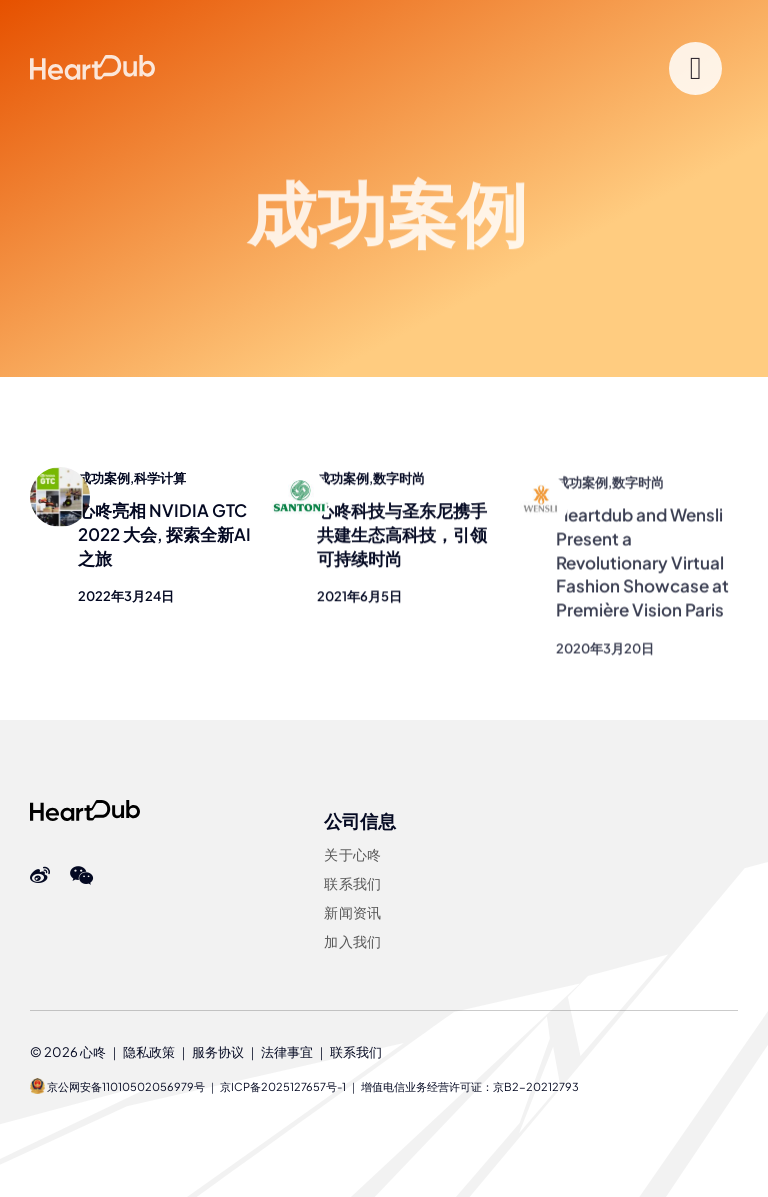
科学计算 (160, 478)
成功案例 (104, 478)
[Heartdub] (85, 808)
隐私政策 (149, 1052)
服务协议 (218, 1052)
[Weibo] (40, 876)
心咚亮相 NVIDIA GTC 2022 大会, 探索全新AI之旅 (164, 534)
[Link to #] (695, 68)
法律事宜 (287, 1052)
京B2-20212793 (536, 1086)
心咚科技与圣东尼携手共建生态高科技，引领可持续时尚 (402, 536)
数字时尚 (399, 480)
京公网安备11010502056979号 (117, 1086)
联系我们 (356, 1052)
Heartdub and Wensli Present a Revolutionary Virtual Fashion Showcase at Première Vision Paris (642, 570)
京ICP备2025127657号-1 (283, 1086)
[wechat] (81, 876)
